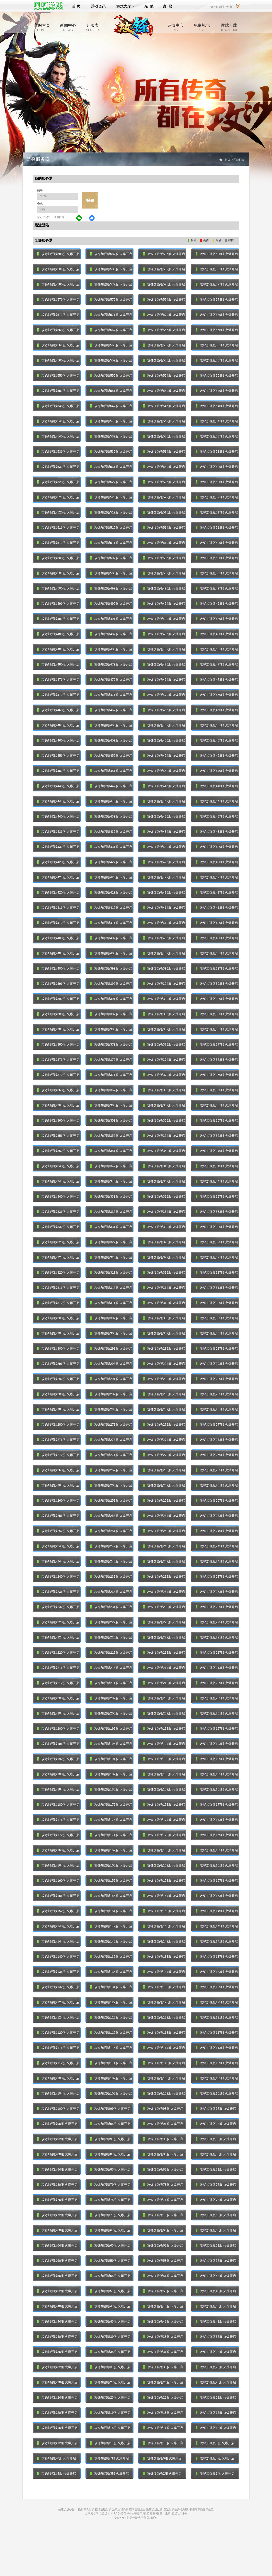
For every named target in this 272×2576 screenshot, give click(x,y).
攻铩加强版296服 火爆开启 (58, 1363)
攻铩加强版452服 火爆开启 (58, 771)
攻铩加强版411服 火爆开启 (111, 923)
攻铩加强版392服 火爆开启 (58, 999)
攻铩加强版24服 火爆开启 (57, 2397)
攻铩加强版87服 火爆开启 (110, 2154)
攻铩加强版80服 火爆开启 (57, 2184)
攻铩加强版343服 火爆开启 (111, 1181)
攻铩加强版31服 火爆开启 (110, 2367)
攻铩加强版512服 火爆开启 (58, 543)
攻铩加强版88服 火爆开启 (57, 2154)
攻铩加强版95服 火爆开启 (110, 2124)
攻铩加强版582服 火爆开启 (164, 269)
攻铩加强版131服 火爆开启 (111, 1987)
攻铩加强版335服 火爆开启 (111, 1211)
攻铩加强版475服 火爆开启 (111, 679)
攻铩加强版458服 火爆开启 (164, 740)
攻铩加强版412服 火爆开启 (58, 923)
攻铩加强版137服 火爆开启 (217, 1956)
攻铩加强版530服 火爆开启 (164, 467)
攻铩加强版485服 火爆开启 (217, 634)
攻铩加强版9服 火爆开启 (215, 2443)
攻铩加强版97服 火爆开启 (216, 2108)
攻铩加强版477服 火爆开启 (217, 664)
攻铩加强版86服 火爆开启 (163, 2154)
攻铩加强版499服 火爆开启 (111, 588)
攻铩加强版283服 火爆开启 (111, 1409)
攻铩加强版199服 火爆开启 (111, 1728)
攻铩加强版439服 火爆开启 (111, 816)
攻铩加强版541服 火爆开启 (217, 421)
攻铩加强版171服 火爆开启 (111, 1835)
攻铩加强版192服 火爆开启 (58, 1759)
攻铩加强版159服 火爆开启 (111, 1880)
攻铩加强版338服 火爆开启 (164, 1196)
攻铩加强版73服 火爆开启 (216, 2200)
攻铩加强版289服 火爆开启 (217, 1379)
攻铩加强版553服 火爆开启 (217, 375)
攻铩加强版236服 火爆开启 (58, 1592)
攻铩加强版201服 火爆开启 (217, 1713)
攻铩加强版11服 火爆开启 (110, 2443)
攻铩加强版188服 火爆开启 (58, 1774)
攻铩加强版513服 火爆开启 (217, 527)
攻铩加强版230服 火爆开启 (164, 1607)
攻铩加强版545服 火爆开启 (217, 406)
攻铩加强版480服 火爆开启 (58, 664)
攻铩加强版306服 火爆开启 (164, 1318)
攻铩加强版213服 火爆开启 (217, 1668)
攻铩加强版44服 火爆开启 (57, 2321)
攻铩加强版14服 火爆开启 (163, 2428)
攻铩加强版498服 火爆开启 (164, 588)
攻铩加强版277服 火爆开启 (217, 1424)
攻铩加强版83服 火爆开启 (110, 2169)
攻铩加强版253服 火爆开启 (217, 1516)
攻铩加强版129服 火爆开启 (217, 1987)
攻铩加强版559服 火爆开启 (111, 360)
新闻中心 (68, 27)
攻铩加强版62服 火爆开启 (163, 2245)
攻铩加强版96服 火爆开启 (57, 2124)
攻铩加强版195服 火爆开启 (111, 1744)
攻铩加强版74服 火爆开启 (163, 2200)
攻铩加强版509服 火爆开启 (217, 543)
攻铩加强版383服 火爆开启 (111, 1029)
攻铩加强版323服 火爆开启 (111, 1257)
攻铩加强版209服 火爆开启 (217, 1683)
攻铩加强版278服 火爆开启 (164, 1424)
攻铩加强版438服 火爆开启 (164, 816)
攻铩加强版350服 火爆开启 (164, 1151)
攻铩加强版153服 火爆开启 (217, 1896)
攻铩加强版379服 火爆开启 (111, 1044)
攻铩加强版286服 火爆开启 (164, 1394)
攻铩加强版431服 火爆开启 (111, 847)
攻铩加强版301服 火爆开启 (217, 1333)
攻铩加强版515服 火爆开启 (111, 527)
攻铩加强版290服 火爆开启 (164, 1379)
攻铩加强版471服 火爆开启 (111, 695)
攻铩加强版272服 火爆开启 (58, 1455)
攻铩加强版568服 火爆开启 (58, 330)
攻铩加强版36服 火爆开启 (57, 2352)
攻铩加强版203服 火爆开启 (111, 1713)
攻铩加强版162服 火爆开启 (164, 1865)
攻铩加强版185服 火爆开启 (217, 1774)
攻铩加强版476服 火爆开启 (58, 679)
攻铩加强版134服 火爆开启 (164, 1972)
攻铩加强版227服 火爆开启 (111, 1622)
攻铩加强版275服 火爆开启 (111, 1439)
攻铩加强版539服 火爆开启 (111, 436)
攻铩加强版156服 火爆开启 (58, 1896)
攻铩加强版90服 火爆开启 (163, 2139)
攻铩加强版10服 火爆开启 (163, 2443)
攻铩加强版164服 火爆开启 (58, 1865)
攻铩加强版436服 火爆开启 (58, 831)
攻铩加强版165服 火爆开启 (217, 1850)
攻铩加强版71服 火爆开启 (110, 2215)
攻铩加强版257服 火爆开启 (217, 1500)
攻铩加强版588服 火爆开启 (58, 254)
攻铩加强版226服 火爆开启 (164, 1622)
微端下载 (229, 27)
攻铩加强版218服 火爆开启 (164, 1652)
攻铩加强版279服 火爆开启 (111, 1424)
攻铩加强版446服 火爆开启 (164, 786)
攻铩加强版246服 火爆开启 (164, 1546)
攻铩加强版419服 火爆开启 (111, 892)
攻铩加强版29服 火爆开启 (216, 2367)
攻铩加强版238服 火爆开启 (164, 1576)
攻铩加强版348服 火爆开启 (58, 1166)
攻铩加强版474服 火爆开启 (164, 679)
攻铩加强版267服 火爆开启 (111, 1470)
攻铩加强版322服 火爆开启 (164, 1257)
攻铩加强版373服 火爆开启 (217, 1059)
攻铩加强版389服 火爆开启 (217, 999)
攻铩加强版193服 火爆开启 (217, 1744)
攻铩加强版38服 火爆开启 (163, 2336)
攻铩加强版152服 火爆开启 (58, 1911)
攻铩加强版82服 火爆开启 (163, 2169)
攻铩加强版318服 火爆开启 (164, 1272)
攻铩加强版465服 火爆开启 (217, 710)
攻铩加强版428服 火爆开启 (58, 862)
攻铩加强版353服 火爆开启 (217, 1135)
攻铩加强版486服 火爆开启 (164, 634)
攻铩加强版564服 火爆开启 (58, 345)
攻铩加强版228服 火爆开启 (58, 1622)
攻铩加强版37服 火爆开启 (216, 2336)
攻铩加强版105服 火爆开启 (217, 2078)
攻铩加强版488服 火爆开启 (58, 634)
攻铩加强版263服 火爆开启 (111, 1485)
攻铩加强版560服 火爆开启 (58, 360)
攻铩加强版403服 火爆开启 (111, 953)
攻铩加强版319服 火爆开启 (111, 1272)
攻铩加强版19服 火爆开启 (110, 2412)
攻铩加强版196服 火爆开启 (58, 1744)
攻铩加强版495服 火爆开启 (111, 603)
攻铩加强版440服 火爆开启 (58, 816)
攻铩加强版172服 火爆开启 (58, 1835)
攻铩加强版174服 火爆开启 (164, 1820)
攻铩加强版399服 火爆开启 (111, 968)
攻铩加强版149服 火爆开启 (217, 1911)
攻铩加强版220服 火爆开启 (58, 1652)
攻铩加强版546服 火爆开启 (164, 406)
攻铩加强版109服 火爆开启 (217, 2063)
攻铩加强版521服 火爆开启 (217, 497)
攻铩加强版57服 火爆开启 (216, 2260)
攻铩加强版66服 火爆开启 (163, 2230)
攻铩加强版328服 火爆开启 (58, 1242)
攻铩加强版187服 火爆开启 (111, 1774)
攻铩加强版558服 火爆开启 (164, 360)
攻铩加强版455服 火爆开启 (111, 755)
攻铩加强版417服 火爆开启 (217, 892)
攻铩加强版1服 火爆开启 (215, 2473)
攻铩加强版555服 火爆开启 (111, 375)
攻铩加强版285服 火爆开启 (217, 1394)
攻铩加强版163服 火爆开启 (111, 1865)
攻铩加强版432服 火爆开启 (58, 847)
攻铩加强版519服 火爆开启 (111, 512)
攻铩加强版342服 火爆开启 (164, 1181)
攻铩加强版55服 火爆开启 (110, 2276)
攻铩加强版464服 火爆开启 (58, 725)
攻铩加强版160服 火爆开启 (58, 1880)
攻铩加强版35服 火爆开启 (110, 2352)
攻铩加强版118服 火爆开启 (164, 2032)
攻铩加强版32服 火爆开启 (57, 2367)
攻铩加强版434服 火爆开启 (164, 831)
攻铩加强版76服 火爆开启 (57, 2200)
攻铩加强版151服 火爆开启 (111, 1911)
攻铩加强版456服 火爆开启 (58, 755)
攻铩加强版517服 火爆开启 (217, 512)
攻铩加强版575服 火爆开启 (111, 299)
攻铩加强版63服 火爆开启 (110, 2245)
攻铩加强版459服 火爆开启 (111, 740)
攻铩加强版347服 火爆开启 (111, 1166)
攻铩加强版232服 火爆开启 (58, 1607)
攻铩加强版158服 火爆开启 (164, 1880)
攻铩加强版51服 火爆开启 (110, 2291)
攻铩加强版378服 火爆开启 (164, 1044)
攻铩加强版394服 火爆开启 (164, 983)
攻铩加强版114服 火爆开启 (164, 2048)
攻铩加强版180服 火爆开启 (58, 1804)
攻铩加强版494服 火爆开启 (164, 603)
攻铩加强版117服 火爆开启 (217, 2032)
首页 (76, 6)
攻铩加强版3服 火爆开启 (109, 2473)
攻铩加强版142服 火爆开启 (164, 1941)
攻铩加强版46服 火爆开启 (163, 2306)
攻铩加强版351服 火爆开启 (111, 1151)
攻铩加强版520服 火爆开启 (58, 512)
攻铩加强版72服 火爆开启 (57, 2215)
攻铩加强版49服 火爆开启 (216, 2291)
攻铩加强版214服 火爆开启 (164, 1668)
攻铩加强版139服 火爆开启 (111, 1956)
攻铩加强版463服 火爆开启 (111, 725)
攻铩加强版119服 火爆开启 (111, 2032)
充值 (149, 6)
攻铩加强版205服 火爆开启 (217, 1698)
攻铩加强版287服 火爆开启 (111, 1394)
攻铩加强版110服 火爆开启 (164, 2063)
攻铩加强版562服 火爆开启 (164, 345)
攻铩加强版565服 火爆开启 (217, 330)
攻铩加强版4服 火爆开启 (56, 2473)
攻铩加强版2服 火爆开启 (162, 2473)
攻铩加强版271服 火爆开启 (111, 1455)
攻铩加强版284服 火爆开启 (58, 1409)
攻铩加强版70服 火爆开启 (163, 2215)
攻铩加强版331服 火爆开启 (111, 1227)
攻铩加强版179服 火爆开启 (111, 1804)
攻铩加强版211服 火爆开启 (111, 1683)
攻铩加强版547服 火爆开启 (111, 406)
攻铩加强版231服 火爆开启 (111, 1607)
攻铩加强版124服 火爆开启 (58, 2017)
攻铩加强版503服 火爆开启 (111, 573)
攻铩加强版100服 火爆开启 (58, 2108)
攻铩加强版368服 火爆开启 (58, 1090)
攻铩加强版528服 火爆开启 (58, 482)
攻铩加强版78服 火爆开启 (163, 2184)
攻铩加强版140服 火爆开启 (58, 1956)
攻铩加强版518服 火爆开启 (164, 512)
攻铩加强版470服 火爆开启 (164, 695)
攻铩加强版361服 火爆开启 (217, 1105)
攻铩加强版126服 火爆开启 (164, 2002)
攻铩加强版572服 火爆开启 (58, 315)
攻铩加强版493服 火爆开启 (217, 603)
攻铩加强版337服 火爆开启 (217, 1196)
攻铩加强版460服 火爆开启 (58, 740)
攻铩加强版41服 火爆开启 (216, 2321)
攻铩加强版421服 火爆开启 (217, 877)
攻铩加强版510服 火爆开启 (164, 543)
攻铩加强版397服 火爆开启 (217, 968)
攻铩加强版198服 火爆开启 (164, 1728)
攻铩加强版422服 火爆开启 (164, 877)
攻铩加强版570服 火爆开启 (164, 315)
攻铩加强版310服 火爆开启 (164, 1303)
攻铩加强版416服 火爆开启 (58, 907)
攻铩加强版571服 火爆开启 (111, 315)
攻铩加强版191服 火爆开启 (111, 1759)
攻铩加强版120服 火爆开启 (58, 2032)
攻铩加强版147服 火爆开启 (111, 1926)
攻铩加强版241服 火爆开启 (217, 1561)
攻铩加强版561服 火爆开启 (217, 345)
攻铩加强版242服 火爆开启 (164, 1561)
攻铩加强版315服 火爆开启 (111, 1287)
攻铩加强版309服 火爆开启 (217, 1303)
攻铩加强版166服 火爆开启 (164, 1850)
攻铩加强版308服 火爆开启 (58, 1318)
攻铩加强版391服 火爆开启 (111, 999)
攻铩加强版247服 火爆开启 (111, 1546)
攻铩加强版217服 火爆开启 (217, 1652)
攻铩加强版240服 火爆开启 (58, 1576)
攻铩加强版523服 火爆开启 (111, 497)
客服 (168, 6)
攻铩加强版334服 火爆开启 (164, 1211)
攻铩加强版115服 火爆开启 (111, 2048)
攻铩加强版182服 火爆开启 (164, 1789)
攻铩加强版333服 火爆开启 (217, 1211)
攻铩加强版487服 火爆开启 (111, 634)
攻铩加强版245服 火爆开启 (217, 1546)
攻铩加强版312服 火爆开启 (58, 1303)
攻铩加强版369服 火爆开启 (217, 1075)
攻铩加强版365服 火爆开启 (217, 1090)
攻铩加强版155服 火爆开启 (111, 1896)
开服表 (92, 27)
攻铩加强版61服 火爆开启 (216, 2245)
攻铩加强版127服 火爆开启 (111, 2002)
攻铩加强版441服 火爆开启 (217, 801)
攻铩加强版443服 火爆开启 (111, 801)
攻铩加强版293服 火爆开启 (217, 1363)
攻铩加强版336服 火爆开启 (58, 1211)
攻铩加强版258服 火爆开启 (164, 1500)
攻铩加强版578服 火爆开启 (164, 284)
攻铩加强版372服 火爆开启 (58, 1075)
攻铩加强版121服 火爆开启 (217, 2017)
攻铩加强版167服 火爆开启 (111, 1850)
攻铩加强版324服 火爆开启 (58, 1257)
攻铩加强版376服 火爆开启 (58, 1059)
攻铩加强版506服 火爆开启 (164, 558)
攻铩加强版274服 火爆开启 (164, 1439)
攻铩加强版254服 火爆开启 (164, 1516)
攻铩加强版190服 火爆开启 (164, 1759)
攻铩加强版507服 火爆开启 (111, 558)
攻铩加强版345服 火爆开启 (217, 1166)
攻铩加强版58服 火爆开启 (163, 2260)
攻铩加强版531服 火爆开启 (111, 467)
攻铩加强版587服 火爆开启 (111, 254)
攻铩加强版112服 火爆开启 (58, 2063)
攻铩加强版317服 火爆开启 (217, 1272)
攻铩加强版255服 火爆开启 (111, 1516)
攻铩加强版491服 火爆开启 (111, 619)
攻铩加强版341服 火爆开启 (217, 1181)
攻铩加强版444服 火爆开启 (58, 801)
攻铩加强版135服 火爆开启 (111, 1972)
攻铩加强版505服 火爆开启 (217, 558)
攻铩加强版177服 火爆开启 (217, 1804)
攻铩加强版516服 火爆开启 (58, 527)
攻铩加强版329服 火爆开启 (217, 1227)
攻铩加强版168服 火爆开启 (58, 1850)
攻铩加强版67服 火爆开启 (110, 2230)
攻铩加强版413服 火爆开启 (217, 907)
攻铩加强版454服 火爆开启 (164, 755)
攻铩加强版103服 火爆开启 (111, 2093)
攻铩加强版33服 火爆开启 (216, 2352)
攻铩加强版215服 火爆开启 (111, 1668)
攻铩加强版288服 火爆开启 (58, 1394)
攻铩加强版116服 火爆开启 (58, 2048)
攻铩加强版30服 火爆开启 (163, 2367)
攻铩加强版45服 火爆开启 (216, 2306)
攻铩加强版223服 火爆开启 (111, 1637)
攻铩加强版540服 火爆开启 (58, 436)
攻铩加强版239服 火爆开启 (111, 1576)
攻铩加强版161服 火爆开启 (217, 1865)
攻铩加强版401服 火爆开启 (217, 953)
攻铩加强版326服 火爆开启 (164, 1242)
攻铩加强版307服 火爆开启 (111, 1318)
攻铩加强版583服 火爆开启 (111, 269)
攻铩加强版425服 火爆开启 (217, 862)
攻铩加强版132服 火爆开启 (58, 1987)
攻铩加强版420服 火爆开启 (58, 892)
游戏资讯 (98, 6)
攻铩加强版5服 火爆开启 (215, 2458)
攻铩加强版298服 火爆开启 (164, 1348)
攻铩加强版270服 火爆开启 (164, 1455)
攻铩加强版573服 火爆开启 (217, 299)
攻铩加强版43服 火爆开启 (110, 2321)
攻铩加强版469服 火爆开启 (217, 695)
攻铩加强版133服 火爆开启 (217, 1972)
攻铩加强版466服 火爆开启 (164, 710)
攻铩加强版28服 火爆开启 (57, 2382)
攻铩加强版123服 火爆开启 (111, 2017)
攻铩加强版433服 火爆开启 (217, 831)
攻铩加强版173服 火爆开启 (217, 1820)
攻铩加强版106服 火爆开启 (164, 2078)
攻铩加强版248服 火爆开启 (58, 1546)
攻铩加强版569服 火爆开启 (217, 315)
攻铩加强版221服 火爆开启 (217, 1637)
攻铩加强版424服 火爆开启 (58, 877)
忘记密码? (43, 217)
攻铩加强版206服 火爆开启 (164, 1698)
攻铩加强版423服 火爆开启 (111, 877)
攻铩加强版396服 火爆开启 (58, 983)
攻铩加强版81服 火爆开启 (216, 2169)
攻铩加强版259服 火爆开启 (111, 1500)
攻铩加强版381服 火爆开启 (217, 1029)
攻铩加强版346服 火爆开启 (164, 1166)
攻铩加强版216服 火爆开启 (58, 1668)
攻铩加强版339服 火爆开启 (111, 1196)
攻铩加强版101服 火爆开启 (217, 2093)
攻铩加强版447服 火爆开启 (111, 786)
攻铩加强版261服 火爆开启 (217, 1485)
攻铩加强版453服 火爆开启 (217, 755)
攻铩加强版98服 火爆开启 (163, 2108)
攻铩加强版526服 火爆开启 (164, 482)
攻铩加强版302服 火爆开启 (164, 1333)
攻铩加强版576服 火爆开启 (58, 299)
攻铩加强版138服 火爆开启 (164, 1956)
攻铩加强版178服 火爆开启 (164, 1804)
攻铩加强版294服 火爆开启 (164, 1363)
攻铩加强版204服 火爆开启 (58, 1713)
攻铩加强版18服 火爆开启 (163, 2412)
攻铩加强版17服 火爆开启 (216, 2412)
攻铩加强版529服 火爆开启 (217, 467)
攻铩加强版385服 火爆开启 (217, 1014)
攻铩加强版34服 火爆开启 (163, 2352)
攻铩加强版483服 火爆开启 (111, 649)
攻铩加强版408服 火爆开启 (58, 938)
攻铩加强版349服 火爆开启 (217, 1151)
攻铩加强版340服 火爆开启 (58, 1196)
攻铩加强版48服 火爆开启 (57, 2306)
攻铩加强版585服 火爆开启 (217, 254)
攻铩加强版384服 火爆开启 (58, 1029)
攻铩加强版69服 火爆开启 (216, 2215)
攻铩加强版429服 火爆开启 (217, 847)
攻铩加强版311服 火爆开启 (111, 1303)
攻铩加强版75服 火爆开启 (110, 2200)
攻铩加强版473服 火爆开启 (217, 679)
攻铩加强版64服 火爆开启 (57, 2245)
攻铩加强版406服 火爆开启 (164, 938)
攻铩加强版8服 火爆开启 (56, 2458)
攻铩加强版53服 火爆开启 (216, 2276)
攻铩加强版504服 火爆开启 (58, 573)
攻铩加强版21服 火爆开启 (216, 2397)
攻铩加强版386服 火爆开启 (164, 1014)
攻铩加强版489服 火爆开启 (217, 619)
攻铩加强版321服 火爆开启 (217, 1257)
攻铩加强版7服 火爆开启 (109, 2458)
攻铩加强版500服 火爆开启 (58, 588)
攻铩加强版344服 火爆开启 (58, 1181)
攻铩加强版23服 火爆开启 (110, 2397)
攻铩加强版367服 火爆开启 (111, 1090)
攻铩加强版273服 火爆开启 (217, 1439)
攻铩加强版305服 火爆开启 (217, 1318)
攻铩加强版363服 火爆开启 (111, 1105)
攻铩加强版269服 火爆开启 (217, 1455)
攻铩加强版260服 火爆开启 (58, 1500)
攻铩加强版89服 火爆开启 (216, 2139)
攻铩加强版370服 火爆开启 (164, 1075)
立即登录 (90, 200)
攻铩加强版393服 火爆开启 (217, 983)
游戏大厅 (124, 6)
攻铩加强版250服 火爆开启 (164, 1531)
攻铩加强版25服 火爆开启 (216, 2382)
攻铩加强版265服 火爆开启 (217, 1470)
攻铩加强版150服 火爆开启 (164, 1911)
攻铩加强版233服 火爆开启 (217, 1592)
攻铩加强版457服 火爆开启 (217, 740)
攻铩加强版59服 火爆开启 (110, 2260)
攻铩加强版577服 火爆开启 (217, 284)
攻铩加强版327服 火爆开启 (111, 1242)
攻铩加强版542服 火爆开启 (164, 421)
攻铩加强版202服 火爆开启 (164, 1713)
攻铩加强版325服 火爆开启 (217, 1242)
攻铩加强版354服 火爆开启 (164, 1135)
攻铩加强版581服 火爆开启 (217, 269)
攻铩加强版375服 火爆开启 (111, 1059)
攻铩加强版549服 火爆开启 (217, 391)
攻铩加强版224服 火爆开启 (58, 1637)
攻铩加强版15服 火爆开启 (110, 2428)
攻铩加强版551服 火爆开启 (111, 391)
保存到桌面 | (218, 6)
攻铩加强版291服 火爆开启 (111, 1379)
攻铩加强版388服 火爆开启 (58, 1014)
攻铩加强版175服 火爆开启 (111, 1820)
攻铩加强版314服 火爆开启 (164, 1287)
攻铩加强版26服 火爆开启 (163, 2382)
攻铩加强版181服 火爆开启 (217, 1789)
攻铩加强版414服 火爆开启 (164, 907)
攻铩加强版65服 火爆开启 (216, 2230)
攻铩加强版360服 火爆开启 (58, 1120)
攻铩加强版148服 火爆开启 (58, 1926)
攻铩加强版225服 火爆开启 (217, 1622)
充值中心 (175, 27)
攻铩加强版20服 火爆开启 (57, 2412)
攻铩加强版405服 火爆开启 (217, 938)
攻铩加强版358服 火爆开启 (164, 1120)
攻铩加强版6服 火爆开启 (162, 2458)
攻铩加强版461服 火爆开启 (217, 725)
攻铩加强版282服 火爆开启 (164, 1409)
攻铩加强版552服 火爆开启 (58, 391)
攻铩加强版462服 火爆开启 (164, 725)
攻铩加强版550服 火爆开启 (164, 391)
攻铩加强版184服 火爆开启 (58, 1789)
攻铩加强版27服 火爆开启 (110, 2382)
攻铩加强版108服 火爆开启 (58, 2078)
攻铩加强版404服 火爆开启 (58, 953)
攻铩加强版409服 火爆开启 (217, 923)
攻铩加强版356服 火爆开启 (58, 1135)
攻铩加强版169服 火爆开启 (217, 1835)
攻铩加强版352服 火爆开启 (58, 1151)
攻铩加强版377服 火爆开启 (217, 1044)
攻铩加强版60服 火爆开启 (57, 2260)
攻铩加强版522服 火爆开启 (164, 497)
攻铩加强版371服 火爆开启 (111, 1075)
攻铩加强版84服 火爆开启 (57, 2169)
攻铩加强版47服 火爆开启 (110, 2306)
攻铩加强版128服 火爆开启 (58, 2002)
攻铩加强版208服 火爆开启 (58, 1698)
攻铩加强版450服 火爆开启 (164, 771)
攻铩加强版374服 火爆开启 (164, 1059)
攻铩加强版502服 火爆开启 (164, 573)
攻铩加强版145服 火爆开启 (217, 1926)
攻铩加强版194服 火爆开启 (164, 1744)
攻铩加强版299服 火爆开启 (111, 1348)
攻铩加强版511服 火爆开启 (111, 543)
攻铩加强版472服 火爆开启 (58, 695)
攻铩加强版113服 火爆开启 (217, 2048)
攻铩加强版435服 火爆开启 (111, 831)
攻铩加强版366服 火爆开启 (164, 1090)
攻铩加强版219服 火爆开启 (111, 1652)
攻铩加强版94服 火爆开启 (163, 2124)
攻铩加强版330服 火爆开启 (164, 1227)
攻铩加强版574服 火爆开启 (164, 299)
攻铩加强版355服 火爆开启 (111, 1135)
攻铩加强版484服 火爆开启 (58, 649)
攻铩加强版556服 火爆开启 (58, 375)
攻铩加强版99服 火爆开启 (110, 2108)
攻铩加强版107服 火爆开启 (111, 2078)
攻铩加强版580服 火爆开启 (58, 284)
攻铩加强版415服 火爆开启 (111, 907)
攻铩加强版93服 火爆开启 (216, 2124)
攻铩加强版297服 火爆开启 (217, 1348)
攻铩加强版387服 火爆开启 (111, 1014)
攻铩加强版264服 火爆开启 (58, 1485)
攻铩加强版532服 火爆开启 (58, 467)
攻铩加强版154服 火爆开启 (164, 1896)
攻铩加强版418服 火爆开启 (164, 892)
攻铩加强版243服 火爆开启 (111, 1561)
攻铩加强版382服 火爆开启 (164, 1029)
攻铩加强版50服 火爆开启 (163, 2291)
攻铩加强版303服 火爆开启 (111, 1333)
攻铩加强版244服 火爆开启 (58, 1561)
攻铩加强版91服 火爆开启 (110, 2139)
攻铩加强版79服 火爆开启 (110, 2184)
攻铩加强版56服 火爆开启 (57, 2276)
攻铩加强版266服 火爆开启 (164, 1470)
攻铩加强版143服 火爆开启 (111, 1941)
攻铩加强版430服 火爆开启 (164, 847)
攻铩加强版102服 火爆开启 (164, 2093)
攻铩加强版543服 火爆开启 (111, 421)
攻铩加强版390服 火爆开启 (164, 999)
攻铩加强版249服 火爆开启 (217, 1531)
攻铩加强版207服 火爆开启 (111, 1698)
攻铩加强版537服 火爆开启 (217, 436)
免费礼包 (202, 27)
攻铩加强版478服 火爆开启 (164, 664)
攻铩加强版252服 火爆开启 (58, 1531)
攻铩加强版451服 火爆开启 (111, 771)
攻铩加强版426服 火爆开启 (164, 862)
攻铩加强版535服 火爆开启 (111, 451)
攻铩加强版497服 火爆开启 (217, 588)
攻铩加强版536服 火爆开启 (58, 451)
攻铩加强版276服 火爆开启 (58, 1439)
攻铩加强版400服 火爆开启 (58, 968)
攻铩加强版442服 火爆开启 (164, 801)
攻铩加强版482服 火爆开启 (164, 649)
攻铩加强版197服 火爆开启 (217, 1728)
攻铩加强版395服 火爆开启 (111, 983)
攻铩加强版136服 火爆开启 (58, 1972)
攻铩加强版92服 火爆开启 (57, 2139)
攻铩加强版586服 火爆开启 (164, 254)
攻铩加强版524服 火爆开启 (58, 497)
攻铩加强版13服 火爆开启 (216, 2428)
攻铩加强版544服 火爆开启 (58, 421)
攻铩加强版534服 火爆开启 (164, 451)
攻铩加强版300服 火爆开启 (58, 1348)
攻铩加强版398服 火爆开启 (164, 968)
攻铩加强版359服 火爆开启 (111, 1120)
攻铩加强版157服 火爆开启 (217, 1880)
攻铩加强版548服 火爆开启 (58, 406)
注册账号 (59, 217)
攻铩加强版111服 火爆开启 (111, 2063)
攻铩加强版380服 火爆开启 (58, 1044)
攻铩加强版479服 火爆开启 (111, 664)
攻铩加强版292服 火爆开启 (58, 1379)
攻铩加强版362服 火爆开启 (164, 1105)
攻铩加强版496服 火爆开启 (58, 603)
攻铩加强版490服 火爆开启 (164, 619)
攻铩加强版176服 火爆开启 (58, 1820)
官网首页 (42, 27)
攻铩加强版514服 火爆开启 (164, 527)
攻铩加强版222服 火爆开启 (164, 1637)
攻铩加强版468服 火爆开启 (58, 710)
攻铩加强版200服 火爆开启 (58, 1728)
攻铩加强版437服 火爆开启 (217, 816)
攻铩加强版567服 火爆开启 (111, 330)
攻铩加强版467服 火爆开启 (111, 710)
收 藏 (229, 6)
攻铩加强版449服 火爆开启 (217, 771)
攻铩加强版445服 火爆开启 (217, 786)
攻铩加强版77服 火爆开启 (216, 2184)
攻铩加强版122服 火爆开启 (164, 2017)
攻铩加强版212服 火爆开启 (58, 1683)
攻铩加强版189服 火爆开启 (217, 1759)
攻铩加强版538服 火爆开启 (164, 436)
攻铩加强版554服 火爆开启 (164, 375)
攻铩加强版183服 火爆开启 (111, 1789)
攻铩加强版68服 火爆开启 (57, 2230)
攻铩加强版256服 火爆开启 (58, 1516)
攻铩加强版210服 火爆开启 (164, 1683)
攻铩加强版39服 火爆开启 (110, 2336)
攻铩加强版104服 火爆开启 (58, 2093)
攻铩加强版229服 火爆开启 (217, 1607)
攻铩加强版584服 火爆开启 (58, 269)
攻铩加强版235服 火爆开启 (111, 1592)
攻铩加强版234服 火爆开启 (164, 1592)
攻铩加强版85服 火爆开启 (216, 2154)
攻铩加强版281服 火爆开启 (217, 1409)
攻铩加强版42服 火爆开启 (163, 2321)
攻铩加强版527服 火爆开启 (111, 482)
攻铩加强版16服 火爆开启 (57, 2428)
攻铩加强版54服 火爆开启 (163, 2276)
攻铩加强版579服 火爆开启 (111, 284)
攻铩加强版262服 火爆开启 (164, 1485)
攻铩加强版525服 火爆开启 (217, 482)
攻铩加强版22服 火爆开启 (163, 2397)
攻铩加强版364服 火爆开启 (58, 1105)
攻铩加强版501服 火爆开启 (217, 573)
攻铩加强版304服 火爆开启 (58, 1333)
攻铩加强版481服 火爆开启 (217, 649)
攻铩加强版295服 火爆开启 (111, 1363)
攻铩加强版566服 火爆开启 (164, 330)
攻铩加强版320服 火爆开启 (58, 1272)
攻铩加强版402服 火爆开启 (164, 953)
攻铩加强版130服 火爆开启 (164, 1987)
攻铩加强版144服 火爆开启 (58, 1941)
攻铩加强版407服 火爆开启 (111, 938)
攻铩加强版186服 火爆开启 (164, 1774)
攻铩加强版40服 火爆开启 (57, 2336)
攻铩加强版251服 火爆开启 (111, 1531)
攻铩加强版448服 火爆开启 (58, 786)
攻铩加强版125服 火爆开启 (217, 2002)
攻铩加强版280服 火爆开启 (58, 1424)
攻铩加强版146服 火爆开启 (164, 1926)
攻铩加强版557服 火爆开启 (217, 360)
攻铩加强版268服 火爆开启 (58, 1470)
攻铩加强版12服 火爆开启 (57, 2443)
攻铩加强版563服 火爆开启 (111, 345)
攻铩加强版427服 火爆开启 (111, 862)
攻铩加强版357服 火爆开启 (217, 1120)
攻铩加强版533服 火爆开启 (217, 451)
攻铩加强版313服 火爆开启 (217, 1287)
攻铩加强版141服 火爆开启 (217, 1941)
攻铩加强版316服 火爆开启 (58, 1287)
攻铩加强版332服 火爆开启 (58, 1227)
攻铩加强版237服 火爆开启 (217, 1576)
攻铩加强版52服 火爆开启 (57, 2291)
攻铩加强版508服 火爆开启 (58, 558)
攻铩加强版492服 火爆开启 (58, 619)
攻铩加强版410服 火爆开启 (164, 923)
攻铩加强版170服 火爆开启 (164, 1835)
